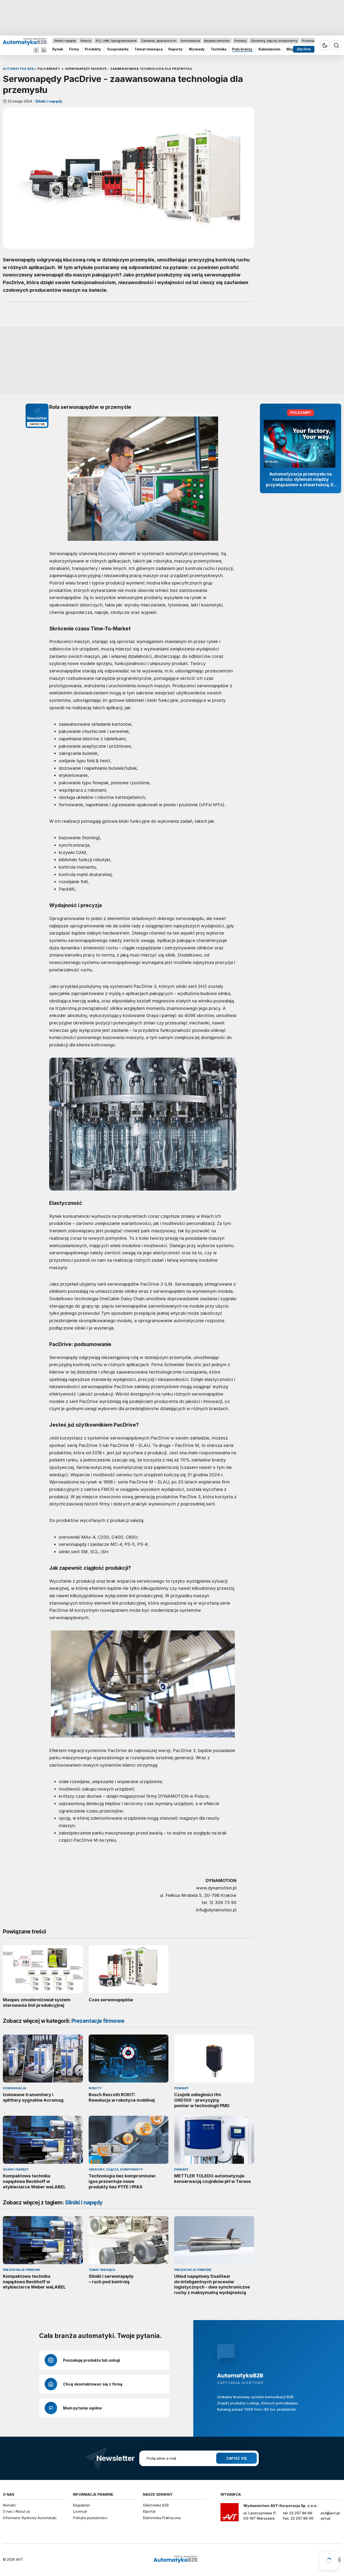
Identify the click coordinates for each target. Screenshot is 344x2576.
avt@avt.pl (330, 2513)
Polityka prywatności (90, 2518)
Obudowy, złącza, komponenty (274, 41)
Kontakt (9, 2505)
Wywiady (197, 49)
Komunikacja (190, 41)
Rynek (57, 49)
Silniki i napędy (65, 41)
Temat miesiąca (148, 49)
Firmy (74, 49)
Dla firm (304, 49)
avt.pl (325, 2518)
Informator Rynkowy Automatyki (29, 2518)
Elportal (149, 2511)
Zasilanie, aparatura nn (158, 41)
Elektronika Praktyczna (162, 2518)
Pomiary (240, 41)
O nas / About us (16, 2511)
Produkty (93, 49)
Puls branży (242, 49)
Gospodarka (118, 49)
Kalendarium (269, 49)
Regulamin (81, 2505)
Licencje (80, 2511)
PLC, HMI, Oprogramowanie (116, 41)
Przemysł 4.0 (311, 41)
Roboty (86, 41)
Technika (218, 49)
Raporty (175, 49)
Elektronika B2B (156, 2505)
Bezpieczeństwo (217, 41)
